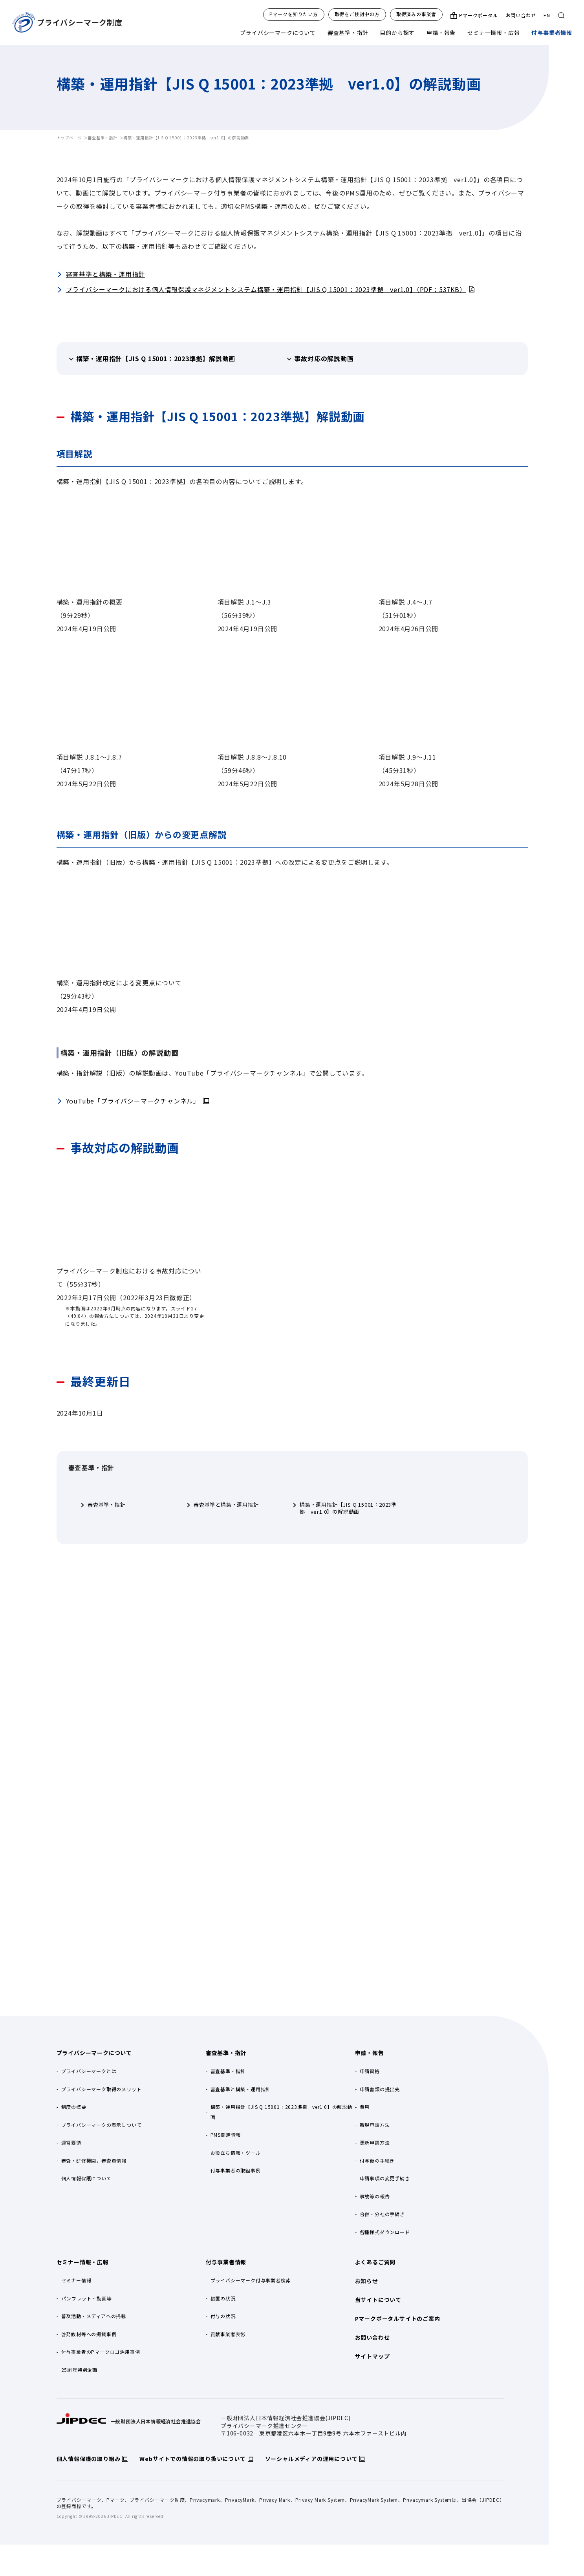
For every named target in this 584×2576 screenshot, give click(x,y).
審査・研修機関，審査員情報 (93, 2160)
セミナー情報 (76, 2280)
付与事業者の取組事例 (236, 2170)
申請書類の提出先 (380, 2089)
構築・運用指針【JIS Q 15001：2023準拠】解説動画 (156, 358)
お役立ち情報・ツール (236, 2152)
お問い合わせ (521, 15)
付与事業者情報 (551, 33)
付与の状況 (223, 2316)
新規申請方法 (375, 2124)
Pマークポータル (478, 15)
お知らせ (366, 2281)
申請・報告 (441, 33)
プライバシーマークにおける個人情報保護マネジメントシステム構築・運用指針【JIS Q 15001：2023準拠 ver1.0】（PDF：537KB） (266, 289)
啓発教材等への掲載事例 (89, 2334)
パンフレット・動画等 (86, 2298)
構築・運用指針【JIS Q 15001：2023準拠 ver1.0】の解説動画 (348, 1508)
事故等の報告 (375, 2196)
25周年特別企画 (79, 2369)
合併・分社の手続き (382, 2214)
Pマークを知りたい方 (293, 14)
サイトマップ (372, 2356)
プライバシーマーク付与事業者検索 (251, 2280)
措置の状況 (223, 2298)
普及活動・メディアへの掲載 (93, 2316)
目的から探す (397, 33)
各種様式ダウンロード (385, 2232)
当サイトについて (378, 2300)
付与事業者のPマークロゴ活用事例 (100, 2351)
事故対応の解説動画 (323, 358)
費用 (365, 2106)
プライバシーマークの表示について (101, 2124)
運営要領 (71, 2142)
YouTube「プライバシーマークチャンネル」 (133, 1100)
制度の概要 (73, 2106)
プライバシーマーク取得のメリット (101, 2089)
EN (547, 15)
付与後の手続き (377, 2160)
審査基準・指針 (348, 33)
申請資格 (370, 2071)
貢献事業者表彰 (228, 2334)
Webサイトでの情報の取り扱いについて (192, 2459)
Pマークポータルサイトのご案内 (397, 2318)
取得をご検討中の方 (357, 14)
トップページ (69, 138)
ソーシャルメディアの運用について (311, 2459)
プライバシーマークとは (89, 2071)
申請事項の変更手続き (385, 2178)
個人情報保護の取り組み (89, 2459)
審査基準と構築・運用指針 (105, 274)
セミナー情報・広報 (493, 33)
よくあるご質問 (375, 2262)
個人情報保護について (86, 2178)
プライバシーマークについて (277, 33)
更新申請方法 (375, 2142)
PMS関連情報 (226, 2134)
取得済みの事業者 (416, 14)
